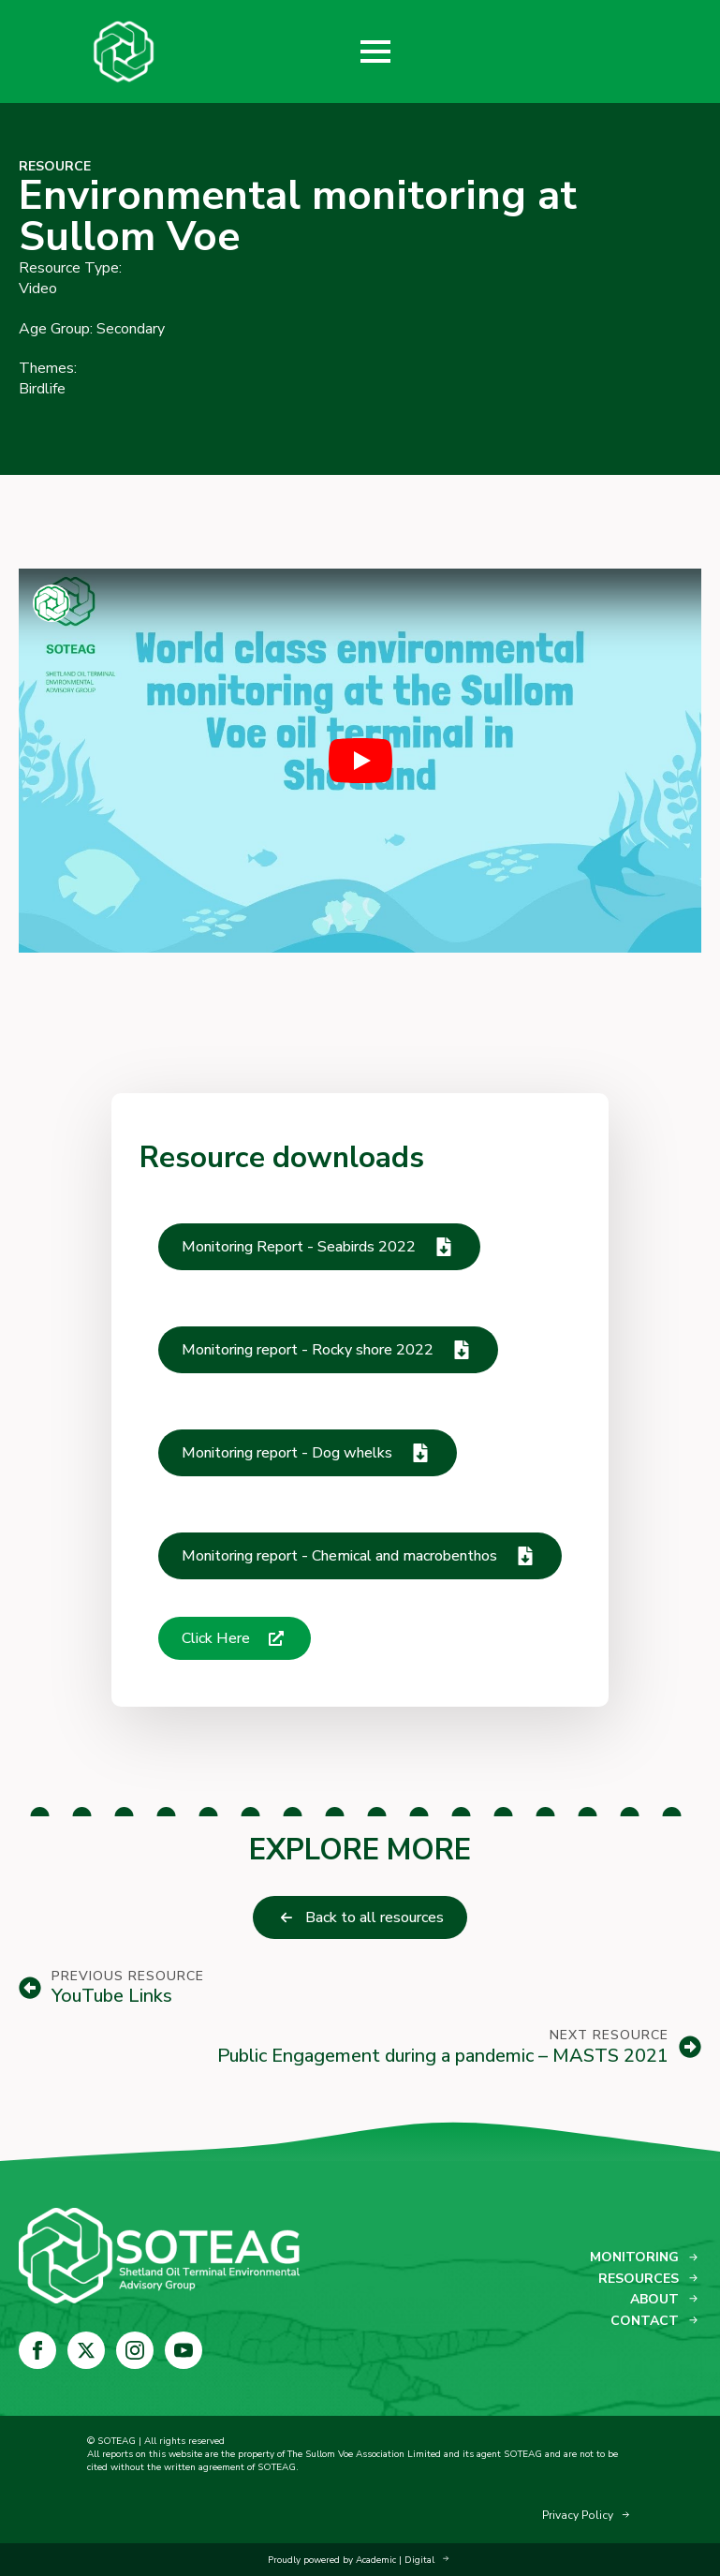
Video (38, 288)
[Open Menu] (375, 52)
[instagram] (135, 2350)
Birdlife (42, 388)
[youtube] (183, 2350)
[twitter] (86, 2350)
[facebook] (37, 2350)
